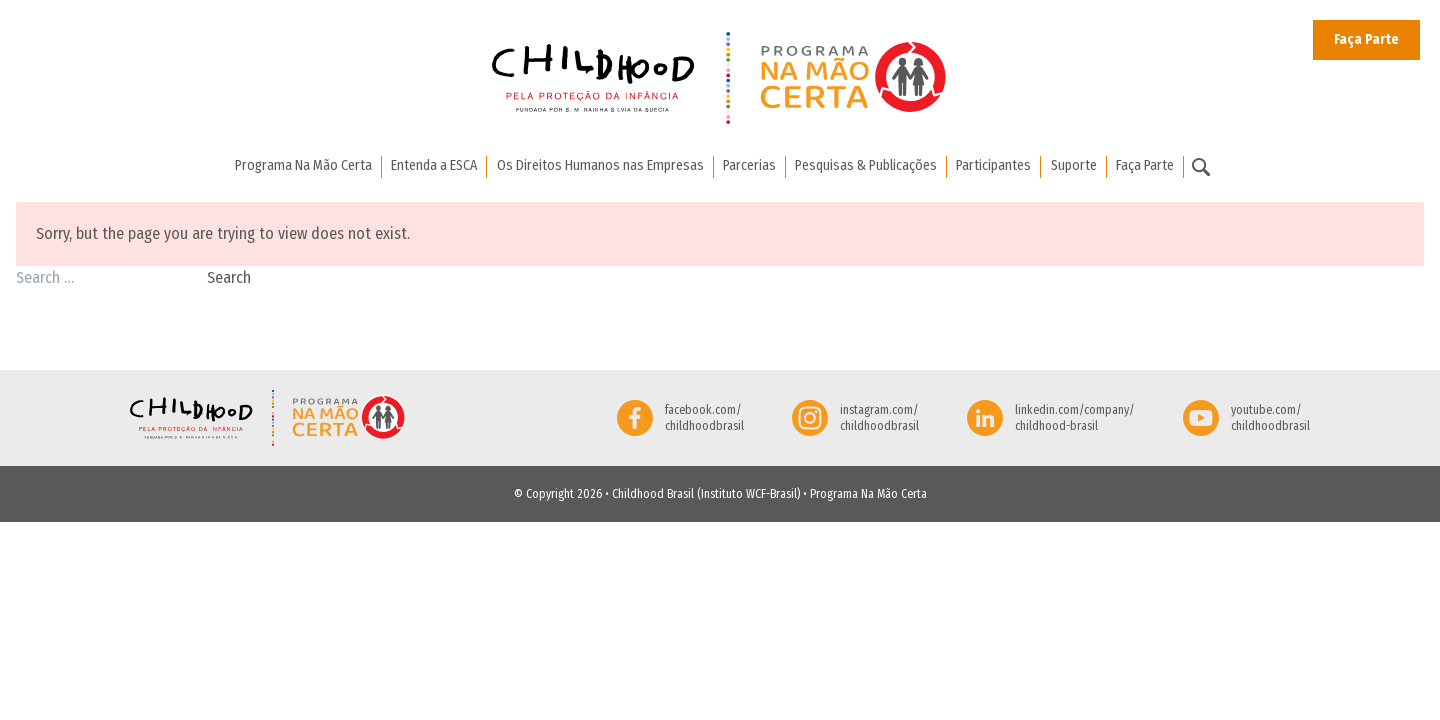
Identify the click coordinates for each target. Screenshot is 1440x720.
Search (229, 277)
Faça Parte (1366, 39)
